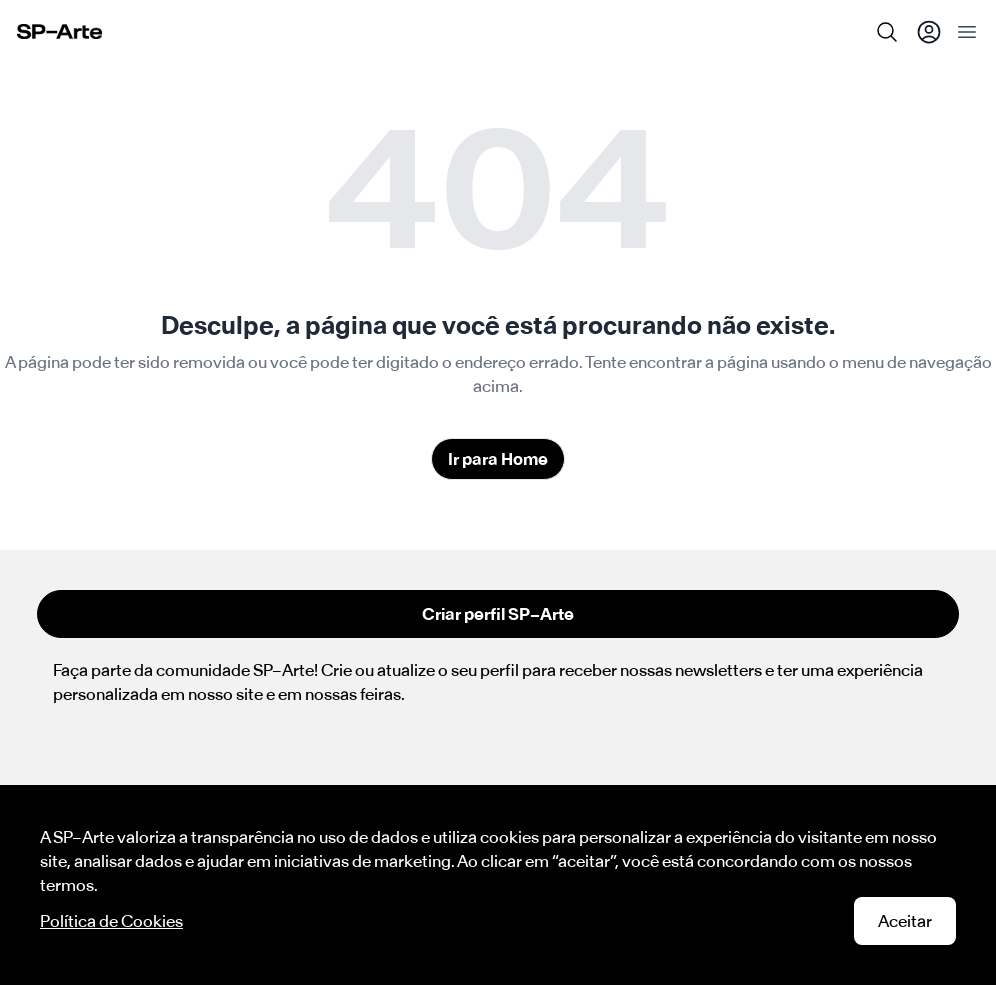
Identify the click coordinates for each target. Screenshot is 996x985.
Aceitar (905, 921)
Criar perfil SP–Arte (498, 614)
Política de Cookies (111, 921)
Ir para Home (498, 459)
